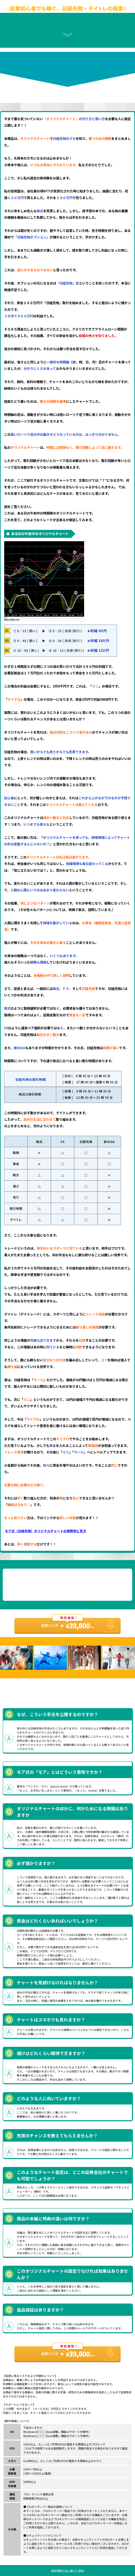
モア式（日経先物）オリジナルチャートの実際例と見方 (45, 1531)
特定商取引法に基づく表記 (67, 2570)
